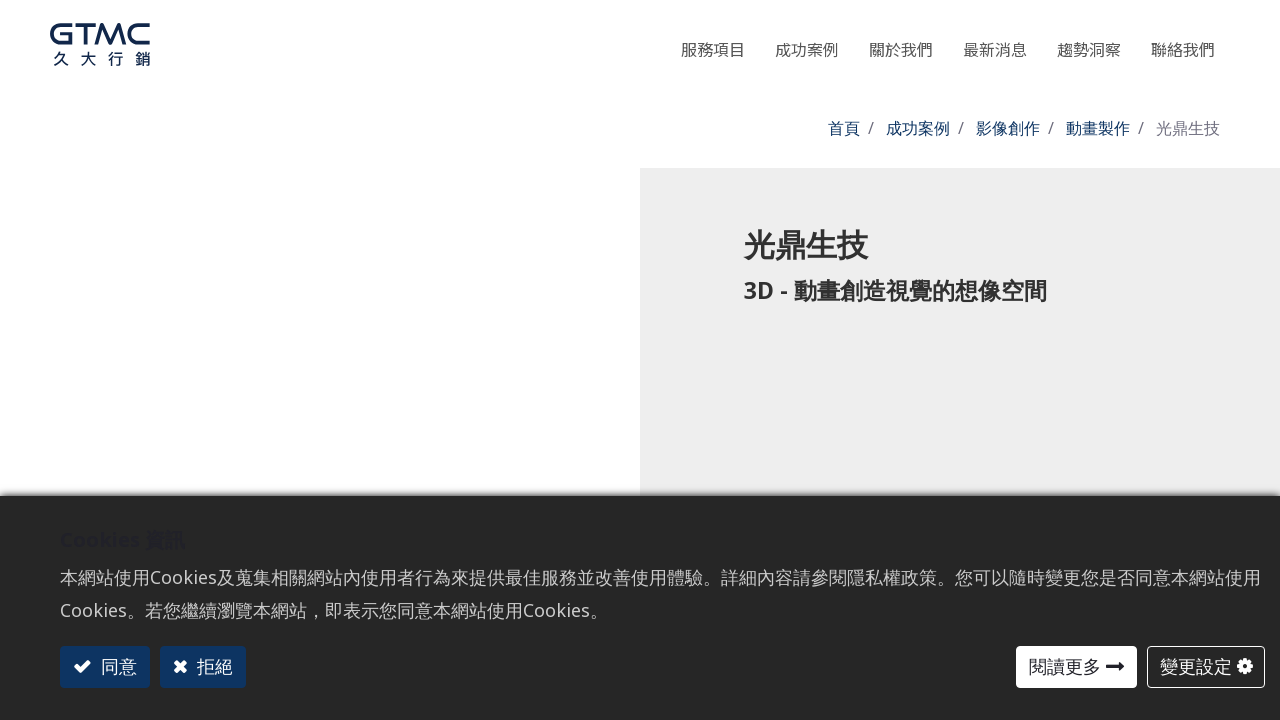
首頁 (844, 128)
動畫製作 (1098, 128)
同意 (116, 666)
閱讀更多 (1065, 666)
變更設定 (1196, 666)
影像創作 (1008, 128)
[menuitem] (1089, 44)
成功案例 (918, 128)
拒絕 (212, 666)
